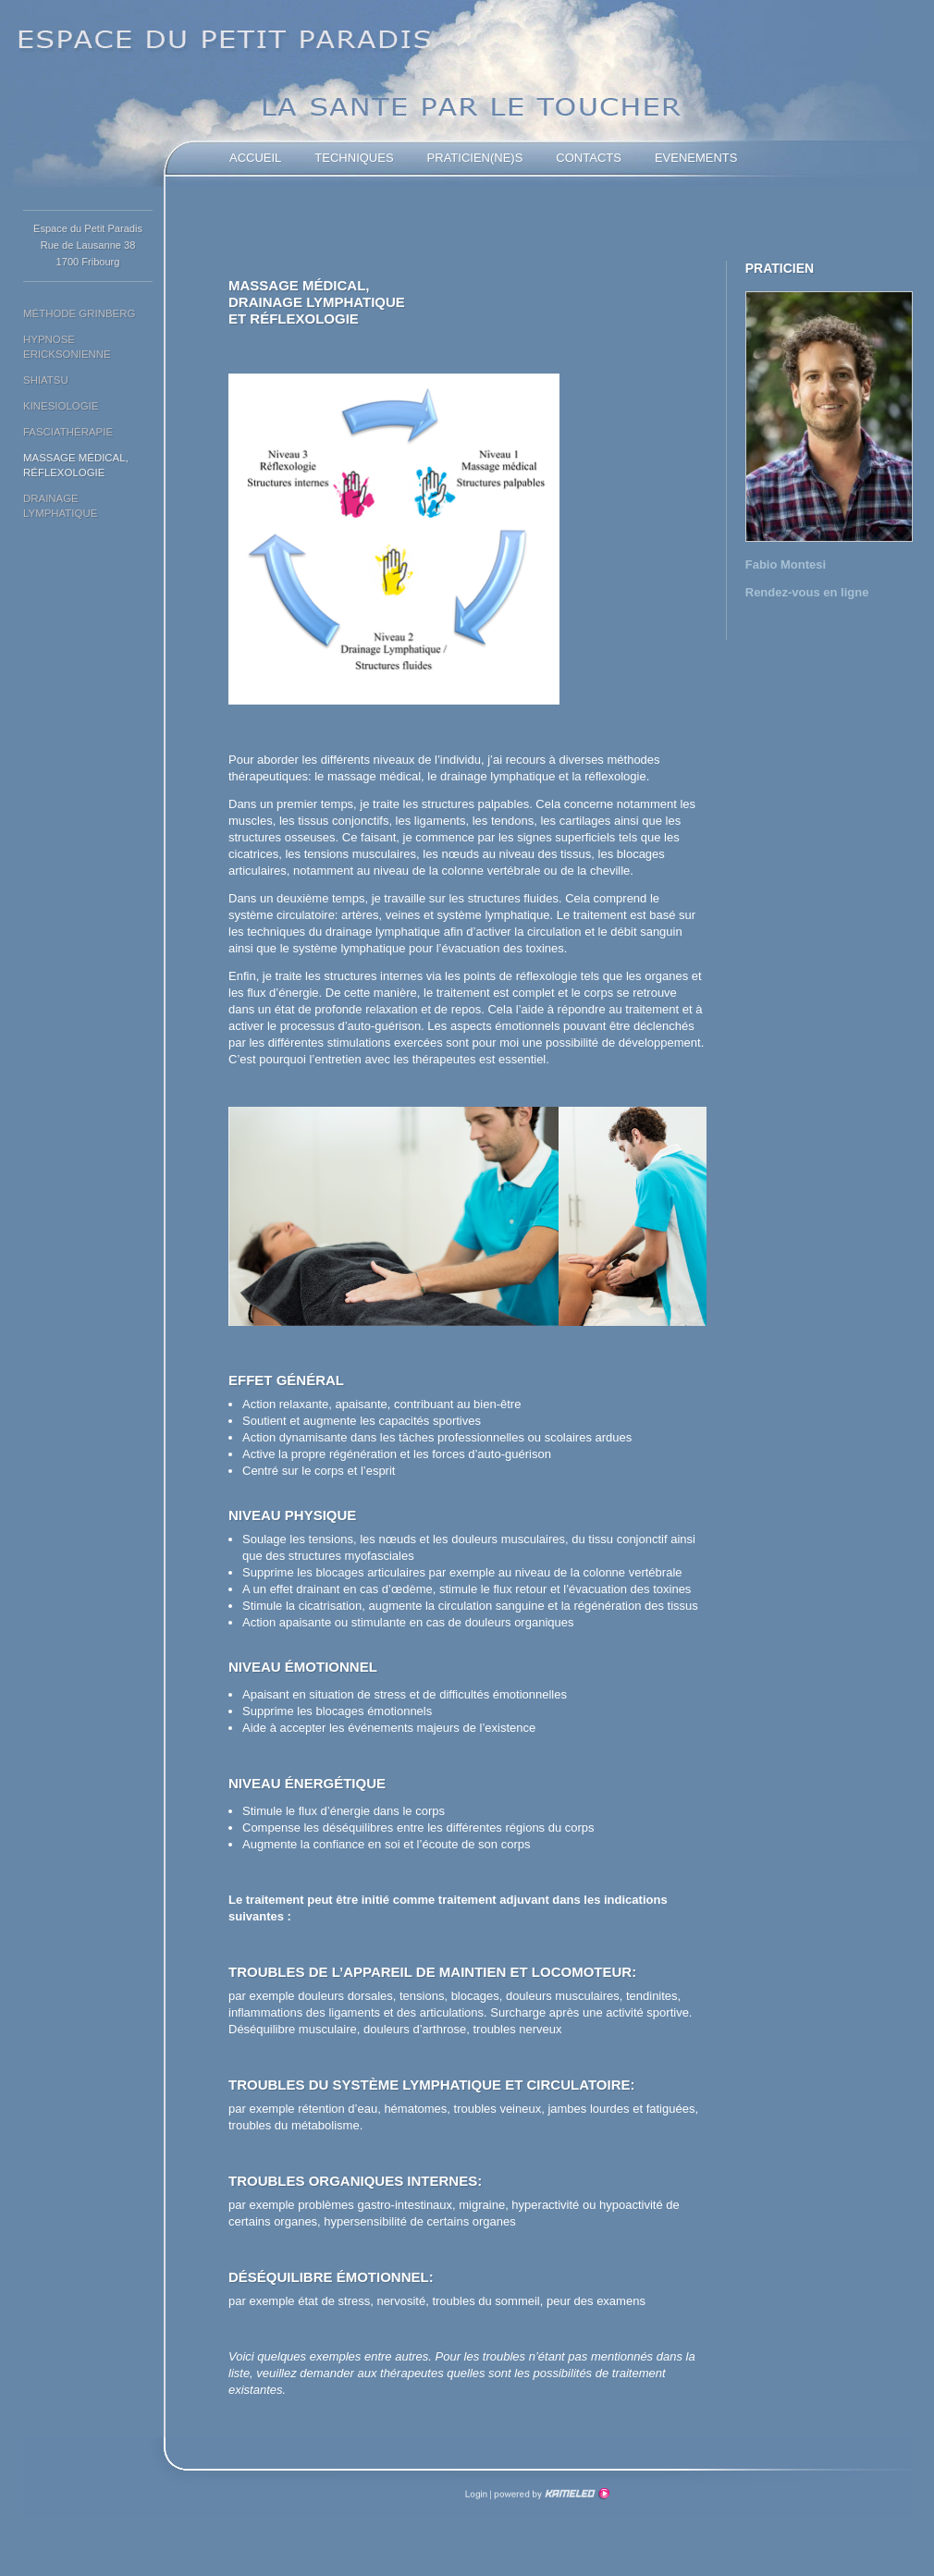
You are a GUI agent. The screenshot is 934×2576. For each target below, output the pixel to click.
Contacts (588, 158)
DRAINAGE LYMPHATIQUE (60, 506)
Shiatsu (45, 380)
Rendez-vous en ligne (807, 592)
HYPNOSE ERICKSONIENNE (67, 347)
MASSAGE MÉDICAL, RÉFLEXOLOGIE (76, 465)
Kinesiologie (60, 405)
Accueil (255, 158)
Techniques (353, 158)
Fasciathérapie (68, 431)
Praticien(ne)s (475, 158)
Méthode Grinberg (79, 313)
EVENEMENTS (696, 158)
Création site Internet (550, 2493)
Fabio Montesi (785, 564)
